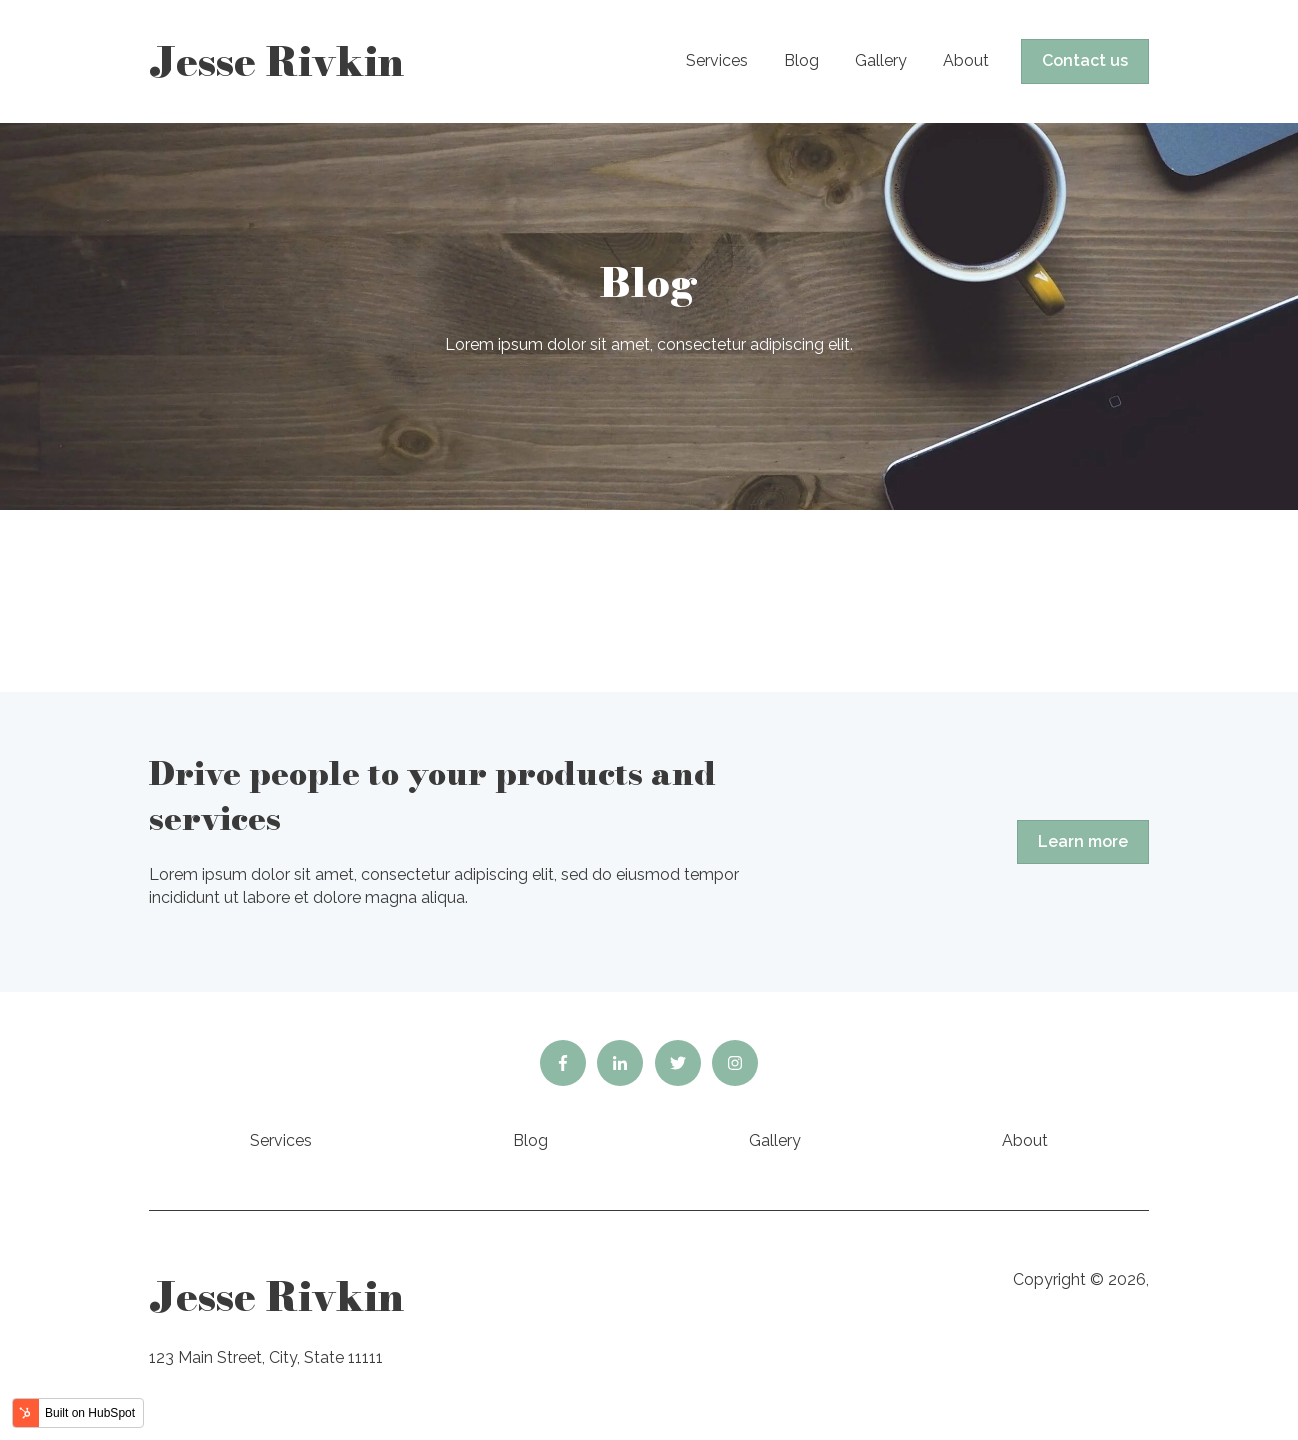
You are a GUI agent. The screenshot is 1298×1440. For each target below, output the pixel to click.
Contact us (1085, 60)
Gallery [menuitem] (775, 1140)
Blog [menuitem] (530, 1140)
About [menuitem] (1025, 1140)
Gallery (881, 60)
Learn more (1083, 841)
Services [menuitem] (281, 1140)
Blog (801, 60)
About (966, 60)
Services (717, 60)
